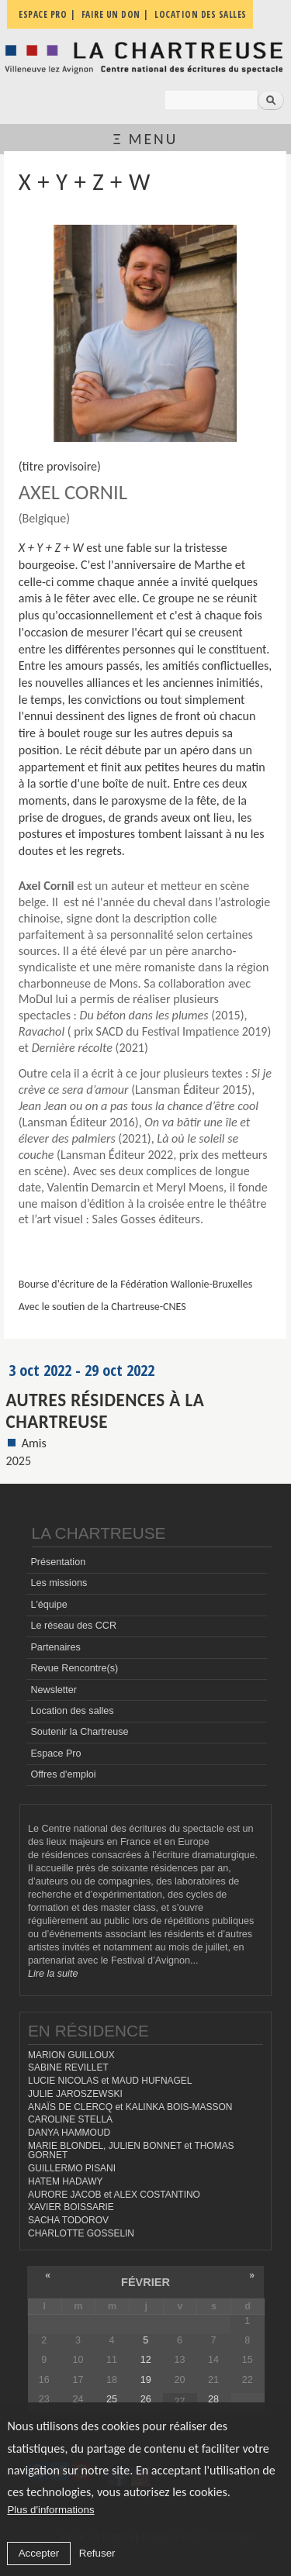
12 (145, 2359)
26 (145, 2399)
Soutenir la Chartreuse (79, 1731)
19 (145, 2379)
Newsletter (53, 1690)
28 (213, 2399)
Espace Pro (55, 1753)
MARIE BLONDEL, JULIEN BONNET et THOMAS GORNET (131, 2150)
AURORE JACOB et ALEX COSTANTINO (114, 2194)
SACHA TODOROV (68, 2220)
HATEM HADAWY (65, 2181)
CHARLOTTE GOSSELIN (81, 2233)
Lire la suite (53, 1973)
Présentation (57, 1562)
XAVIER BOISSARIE (71, 2207)
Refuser (97, 2553)
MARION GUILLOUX (71, 2055)
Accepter (39, 2553)
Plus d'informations (50, 2510)
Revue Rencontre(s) (74, 1668)
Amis (34, 1443)
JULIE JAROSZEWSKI (75, 2093)
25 (111, 2399)
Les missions (58, 1583)
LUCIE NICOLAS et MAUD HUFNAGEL (110, 2080)
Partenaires (55, 1647)
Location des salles (71, 1710)
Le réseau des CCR (73, 1625)
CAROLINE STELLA (70, 2119)
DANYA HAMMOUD (69, 2132)
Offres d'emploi (62, 1774)
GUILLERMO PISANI (72, 2168)
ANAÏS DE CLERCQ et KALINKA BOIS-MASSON (130, 2107)
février (145, 2282)
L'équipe (48, 1604)
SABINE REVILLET (68, 2067)
